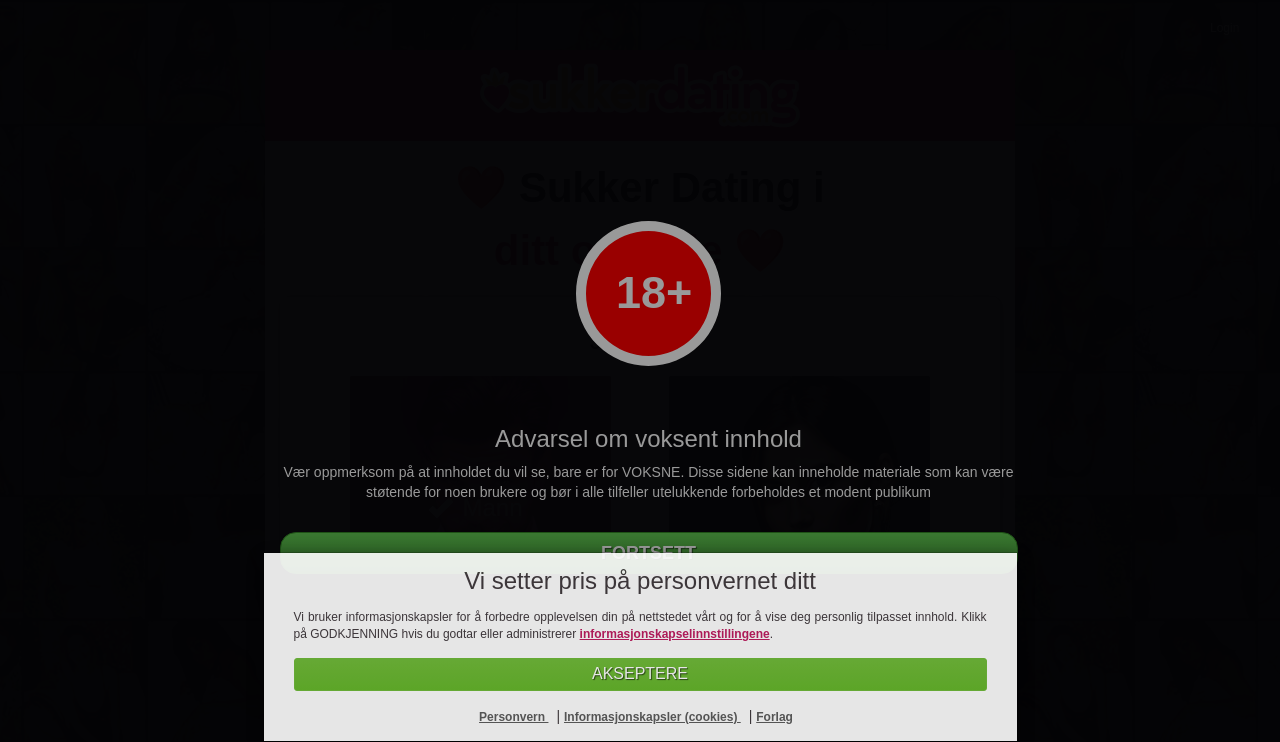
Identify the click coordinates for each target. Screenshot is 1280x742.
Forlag (774, 717)
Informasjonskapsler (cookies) (652, 717)
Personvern (513, 717)
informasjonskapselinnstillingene (675, 634)
